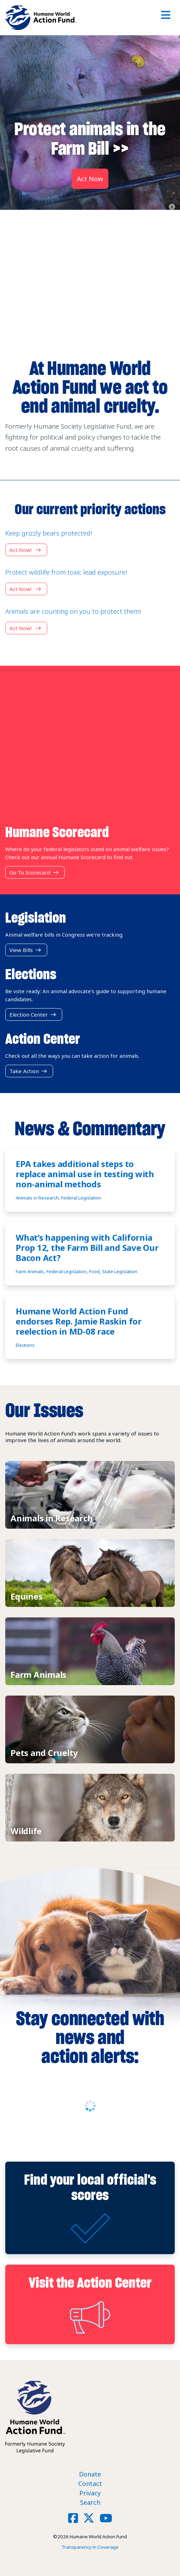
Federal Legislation (81, 1198)
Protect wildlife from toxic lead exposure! (66, 572)
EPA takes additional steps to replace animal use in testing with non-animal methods (85, 1174)
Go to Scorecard (34, 872)
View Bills (26, 949)
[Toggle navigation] (166, 17)
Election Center (33, 1014)
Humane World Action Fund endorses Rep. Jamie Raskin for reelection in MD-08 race (79, 1321)
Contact (90, 2483)
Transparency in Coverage (90, 2547)
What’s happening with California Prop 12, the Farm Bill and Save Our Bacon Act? (87, 1247)
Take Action (29, 1071)
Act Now (90, 178)
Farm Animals (30, 1271)
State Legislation (119, 1271)
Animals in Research (37, 1198)
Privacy (90, 2493)
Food (94, 1271)
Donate (90, 2474)
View (90, 1495)
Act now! (26, 549)
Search (90, 2502)
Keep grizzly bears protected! (48, 533)
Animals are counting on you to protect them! (73, 611)
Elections (25, 1345)
